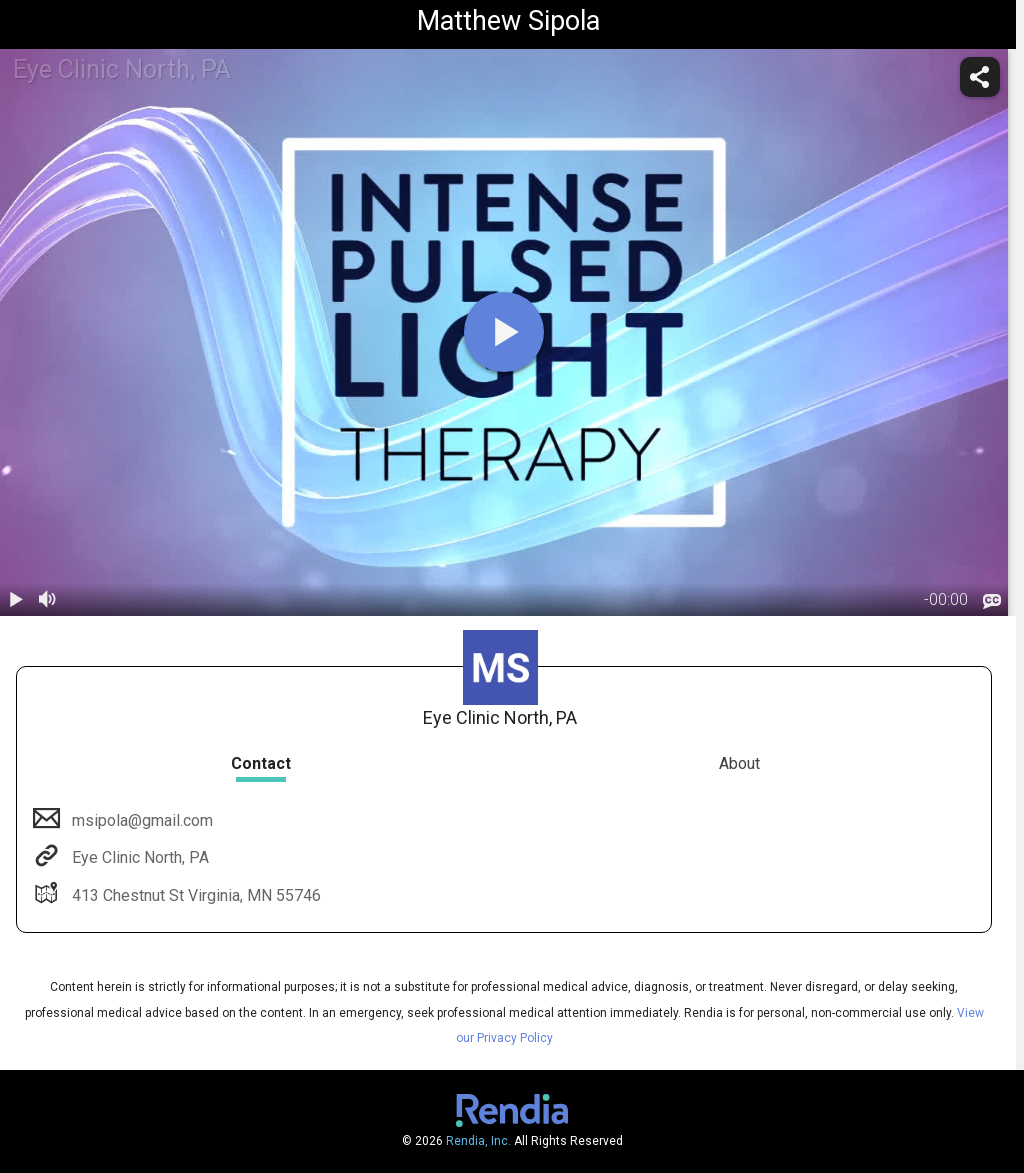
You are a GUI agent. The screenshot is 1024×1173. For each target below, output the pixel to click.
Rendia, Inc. (478, 1141)
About (739, 763)
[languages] (992, 601)
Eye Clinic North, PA (138, 857)
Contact (261, 763)
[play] (504, 332)
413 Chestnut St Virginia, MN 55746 (194, 895)
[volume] (48, 600)
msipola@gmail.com (140, 820)
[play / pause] (16, 600)
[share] (980, 77)
